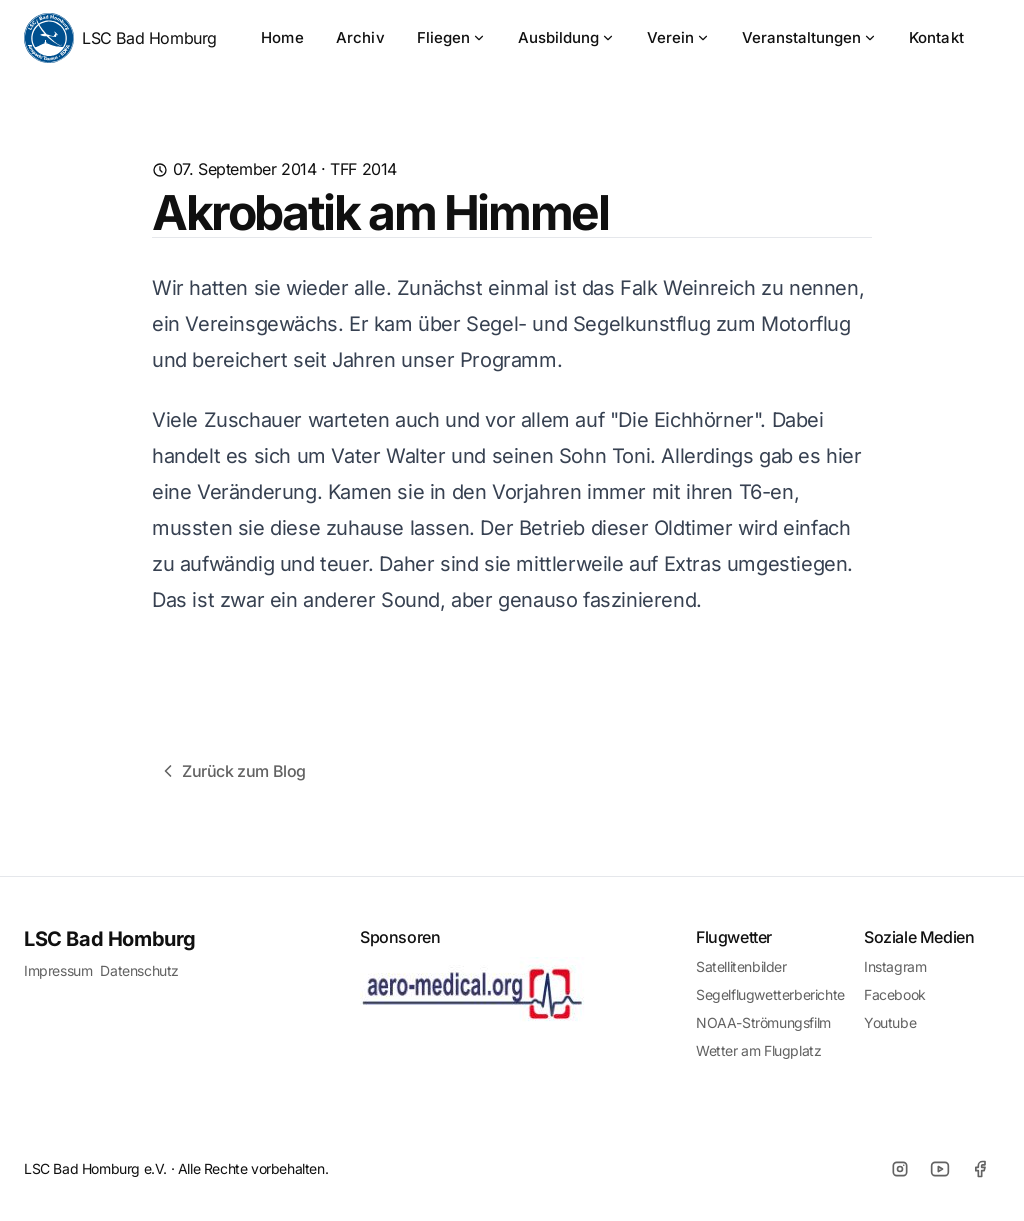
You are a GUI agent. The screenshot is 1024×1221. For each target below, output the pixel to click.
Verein (678, 37)
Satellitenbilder (741, 966)
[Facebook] (980, 1169)
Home (282, 37)
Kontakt (936, 37)
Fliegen (451, 37)
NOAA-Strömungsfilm (763, 1022)
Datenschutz (139, 970)
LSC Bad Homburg (120, 38)
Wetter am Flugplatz (758, 1050)
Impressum (58, 970)
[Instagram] (900, 1169)
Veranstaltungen (809, 37)
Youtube (890, 1022)
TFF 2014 (363, 169)
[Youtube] (940, 1169)
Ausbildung (566, 37)
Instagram (895, 966)
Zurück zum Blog (232, 771)
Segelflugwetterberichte (770, 994)
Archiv (360, 37)
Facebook (895, 994)
